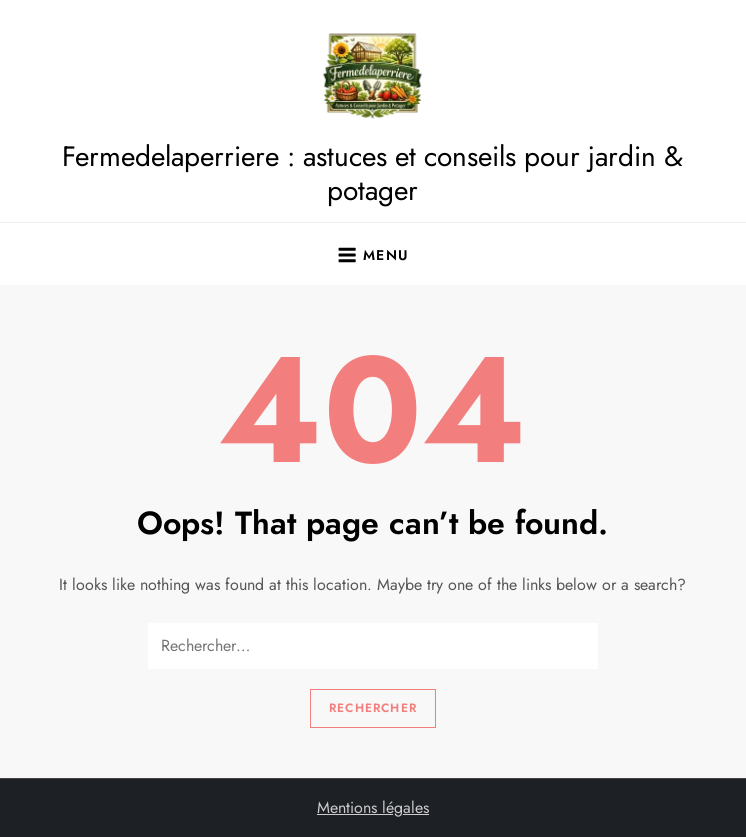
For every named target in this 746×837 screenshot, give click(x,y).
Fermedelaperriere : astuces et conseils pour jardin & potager (372, 173)
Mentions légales (373, 807)
